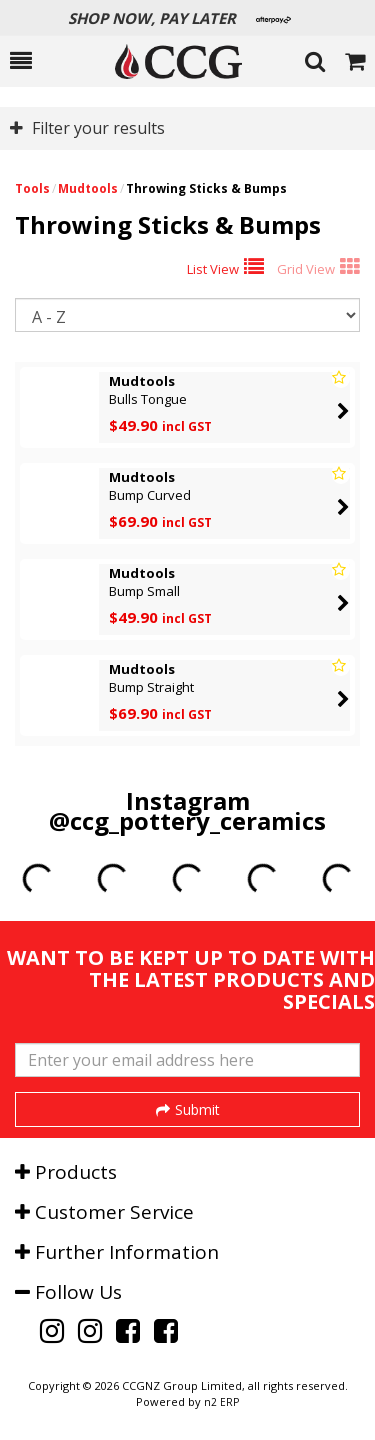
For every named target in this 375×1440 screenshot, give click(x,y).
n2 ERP (221, 1402)
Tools (32, 188)
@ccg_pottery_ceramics (187, 820)
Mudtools (88, 188)
